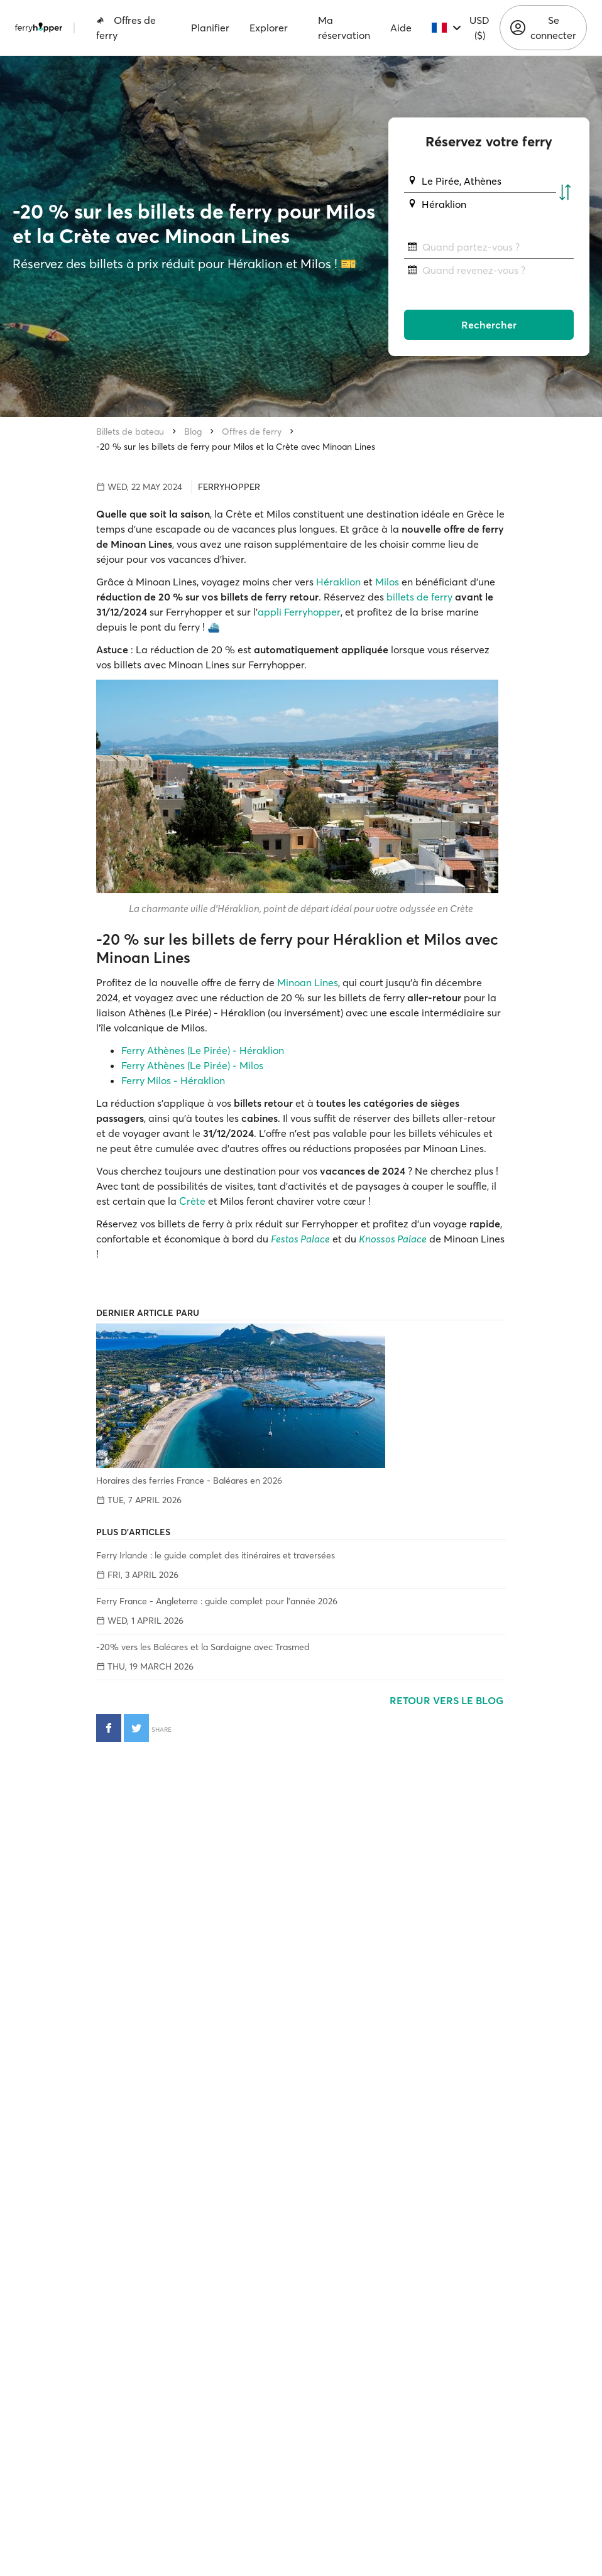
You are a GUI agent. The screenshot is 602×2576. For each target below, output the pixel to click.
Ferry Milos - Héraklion (173, 1080)
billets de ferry (419, 596)
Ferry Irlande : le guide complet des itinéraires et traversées (215, 1555)
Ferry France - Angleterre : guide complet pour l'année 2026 (216, 1601)
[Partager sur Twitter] (136, 1728)
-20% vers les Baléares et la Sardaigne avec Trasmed (203, 1647)
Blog (193, 431)
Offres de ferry (126, 27)
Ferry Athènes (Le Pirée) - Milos (192, 1065)
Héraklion (338, 581)
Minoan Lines (307, 982)
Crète (192, 1201)
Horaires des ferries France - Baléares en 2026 (189, 1480)
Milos (387, 581)
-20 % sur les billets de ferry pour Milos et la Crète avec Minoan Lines (235, 446)
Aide (401, 27)
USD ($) (479, 27)
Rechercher (489, 324)
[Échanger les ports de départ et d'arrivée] (565, 193)
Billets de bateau (130, 431)
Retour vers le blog (448, 1700)
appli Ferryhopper (299, 612)
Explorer (268, 27)
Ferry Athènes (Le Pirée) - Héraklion (202, 1050)
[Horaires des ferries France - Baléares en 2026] (301, 1395)
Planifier (210, 27)
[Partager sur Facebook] (108, 1728)
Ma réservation (344, 27)
